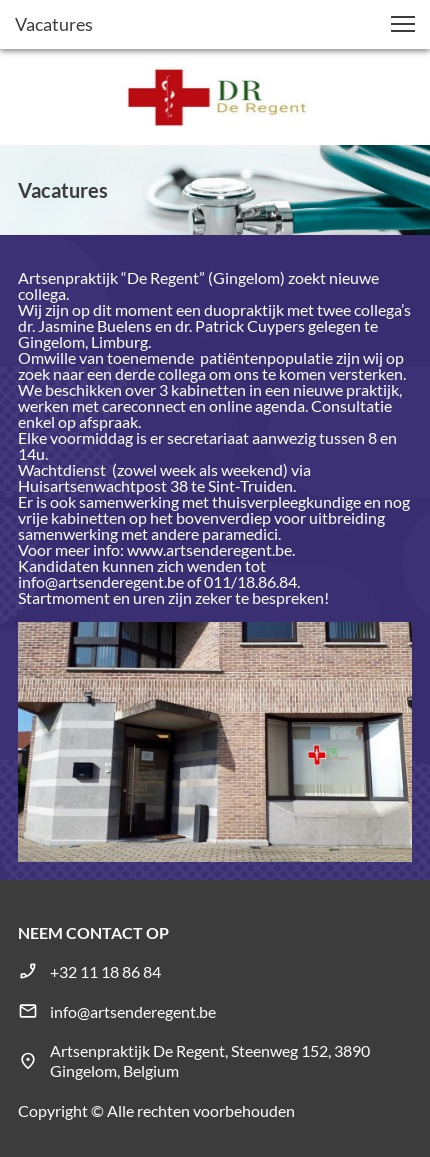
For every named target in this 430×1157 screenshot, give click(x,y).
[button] (403, 24)
